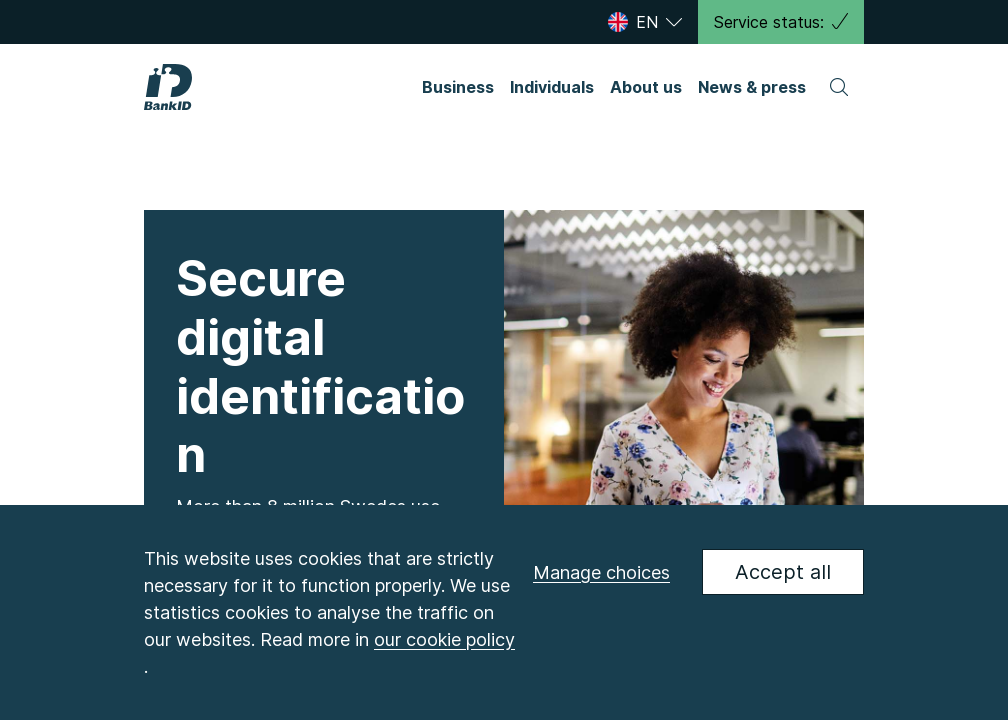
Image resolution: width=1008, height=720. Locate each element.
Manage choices (601, 572)
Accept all (783, 572)
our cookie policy (444, 639)
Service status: (781, 22)
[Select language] (648, 22)
